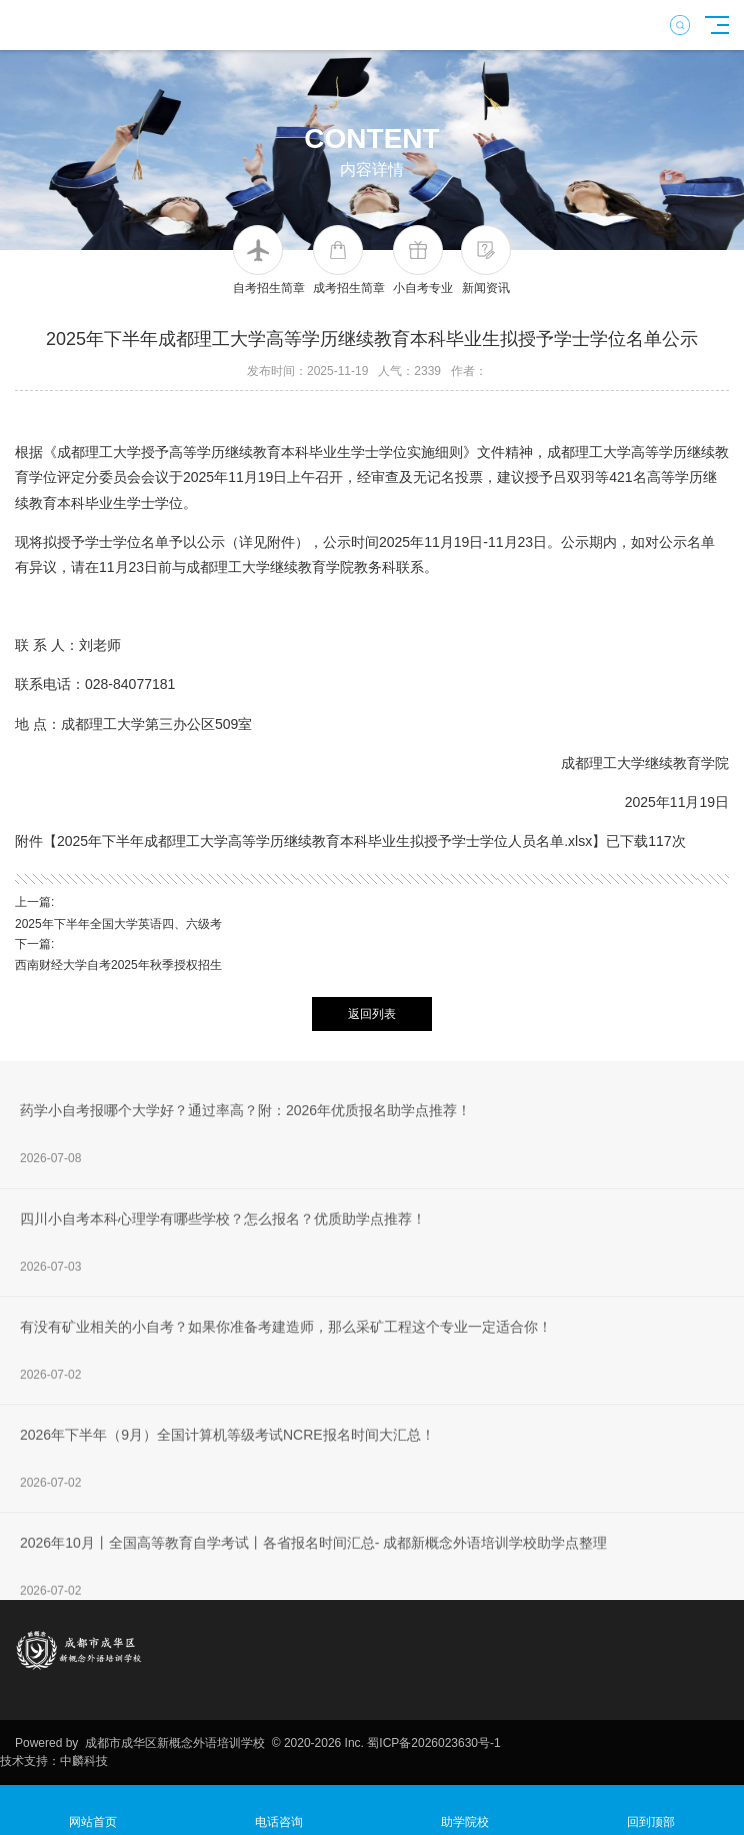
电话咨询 (279, 1810)
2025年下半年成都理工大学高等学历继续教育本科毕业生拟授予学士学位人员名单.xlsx (324, 841)
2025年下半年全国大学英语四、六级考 (118, 924)
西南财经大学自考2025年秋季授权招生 (118, 965)
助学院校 (465, 1810)
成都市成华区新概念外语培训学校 (174, 1743)
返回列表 (372, 1014)
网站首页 (93, 1810)
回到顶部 (651, 1810)
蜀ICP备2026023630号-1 (433, 1743)
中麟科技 (84, 1761)
